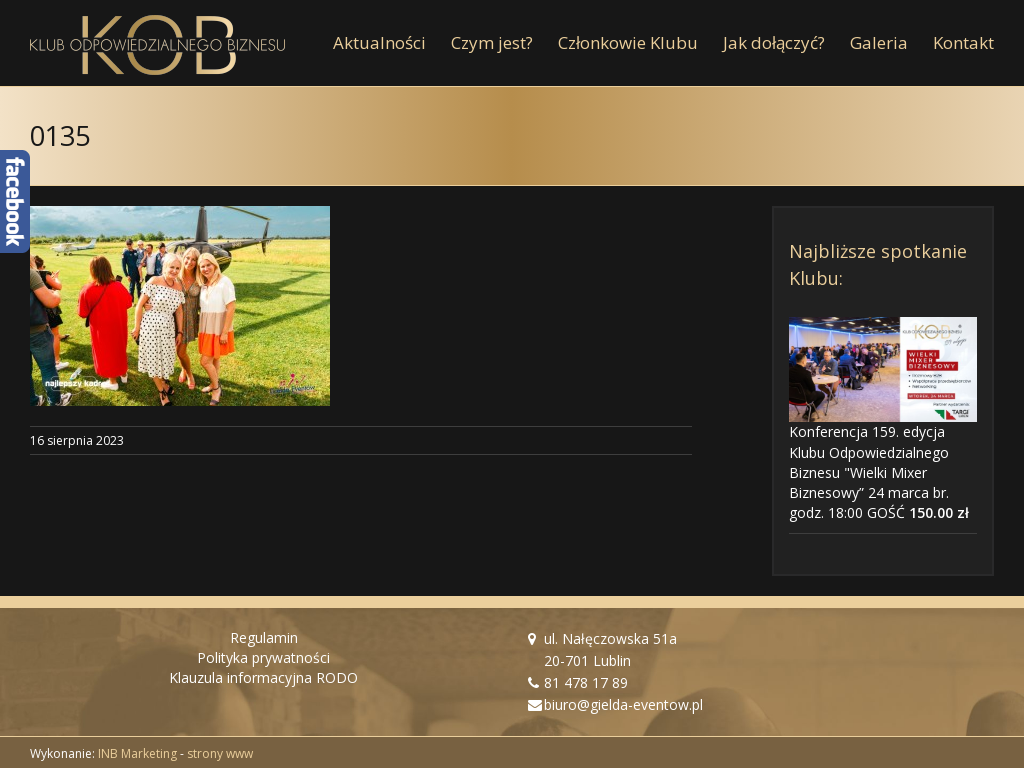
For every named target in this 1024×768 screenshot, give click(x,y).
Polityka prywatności (263, 657)
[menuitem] (392, 43)
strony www (220, 753)
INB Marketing (137, 753)
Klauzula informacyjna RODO (263, 677)
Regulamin (264, 637)
